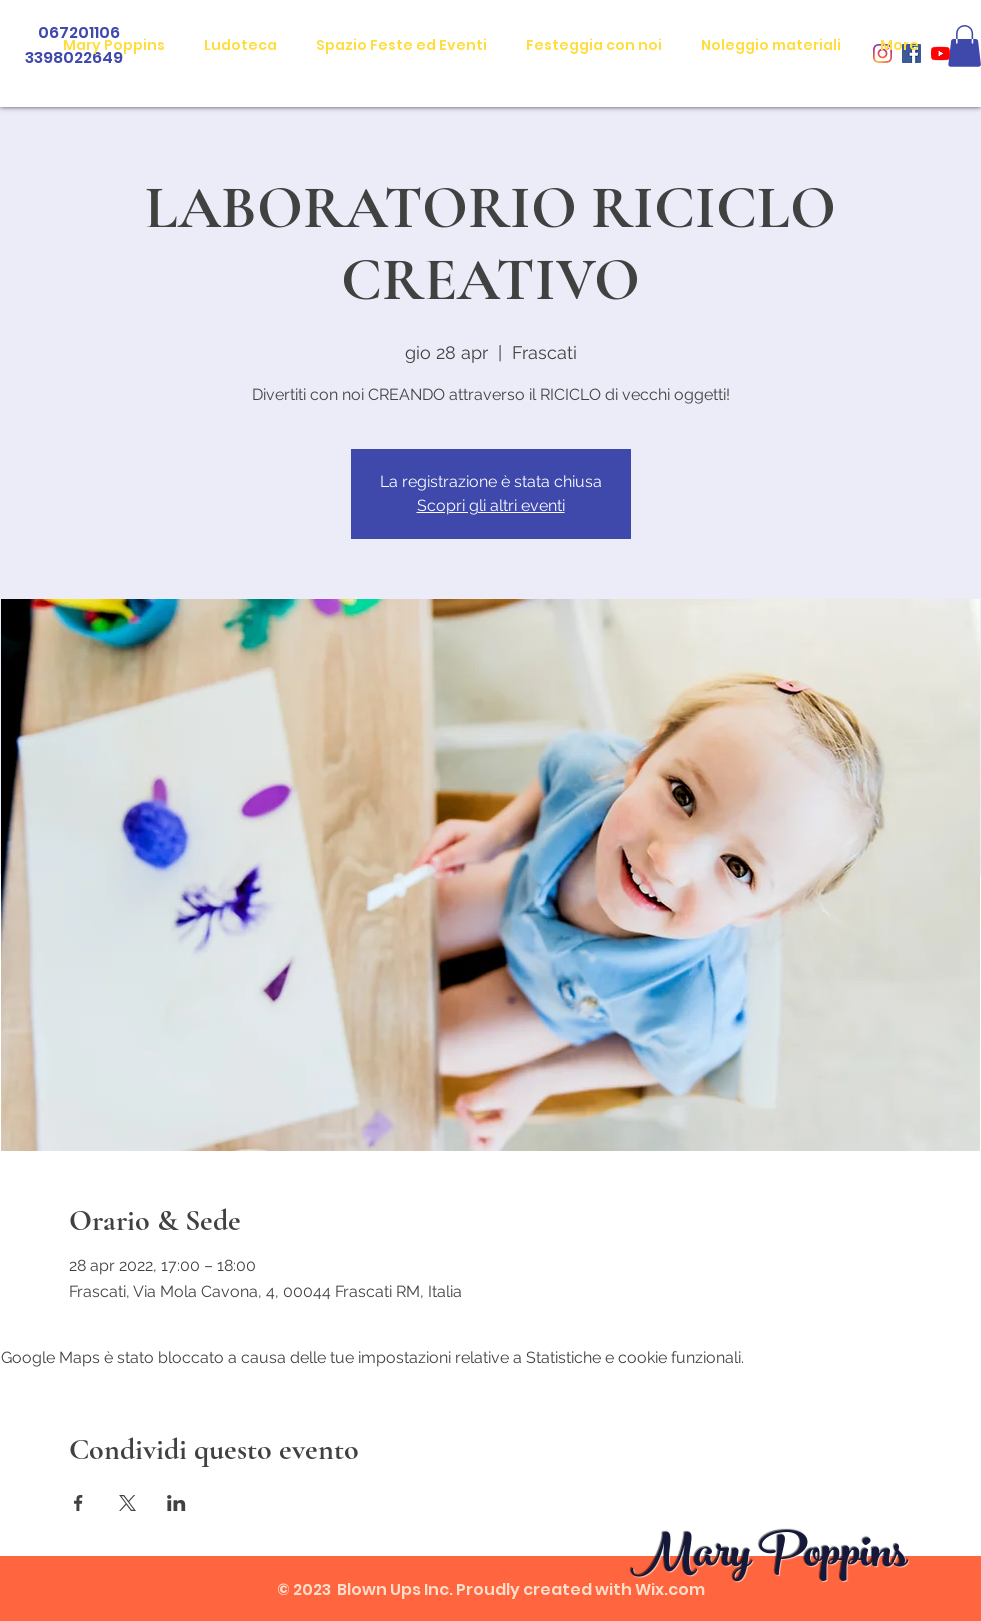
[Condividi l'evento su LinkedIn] (176, 1503)
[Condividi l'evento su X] (127, 1503)
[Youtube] (940, 53)
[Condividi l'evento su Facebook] (78, 1503)
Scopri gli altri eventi (491, 505)
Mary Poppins (769, 1558)
